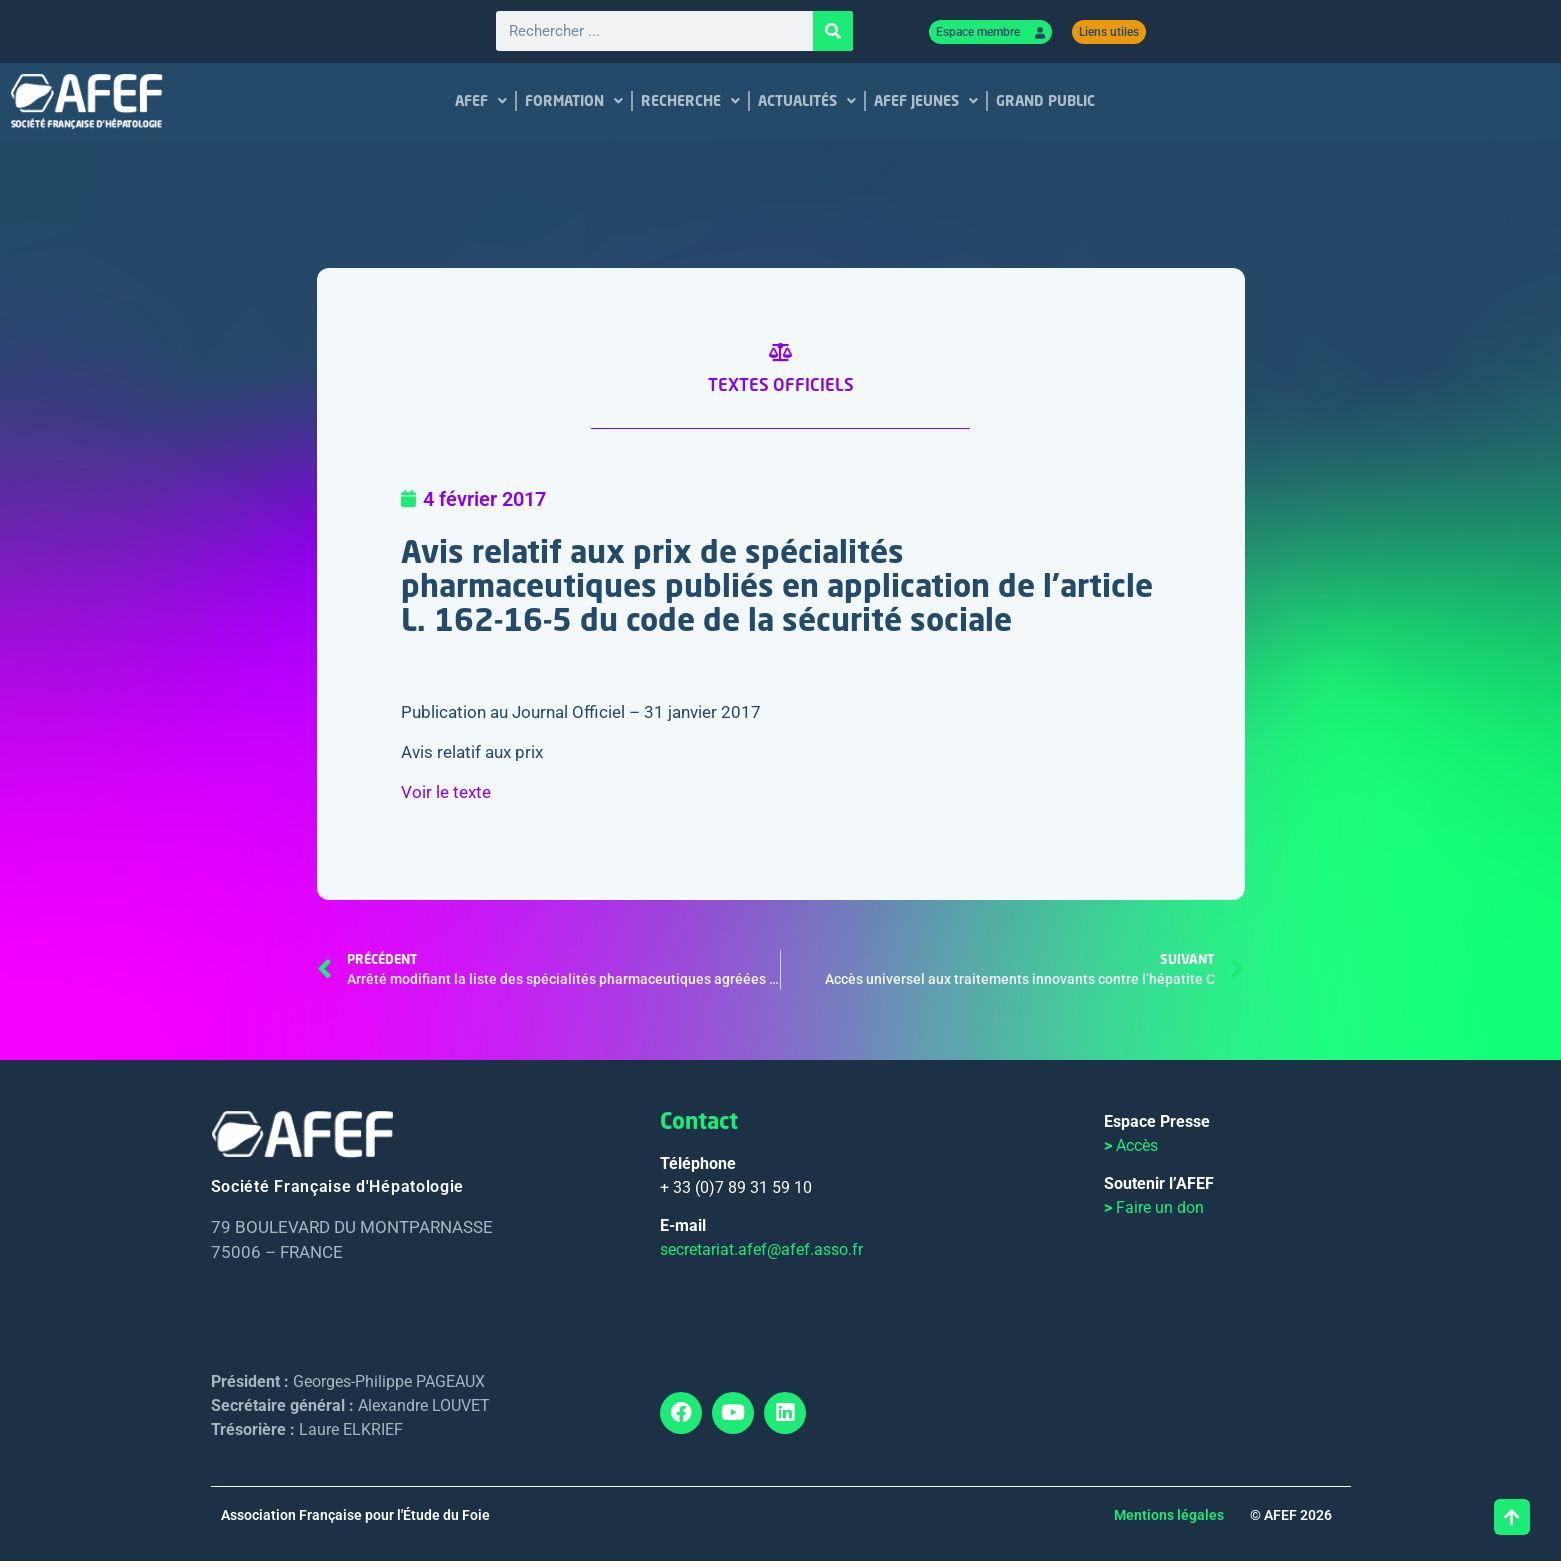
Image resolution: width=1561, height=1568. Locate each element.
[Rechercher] (833, 33)
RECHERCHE (690, 104)
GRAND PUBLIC (1045, 103)
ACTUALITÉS (807, 104)
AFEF (481, 104)
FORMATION (574, 104)
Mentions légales (1169, 1522)
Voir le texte (446, 799)
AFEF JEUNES (926, 104)
